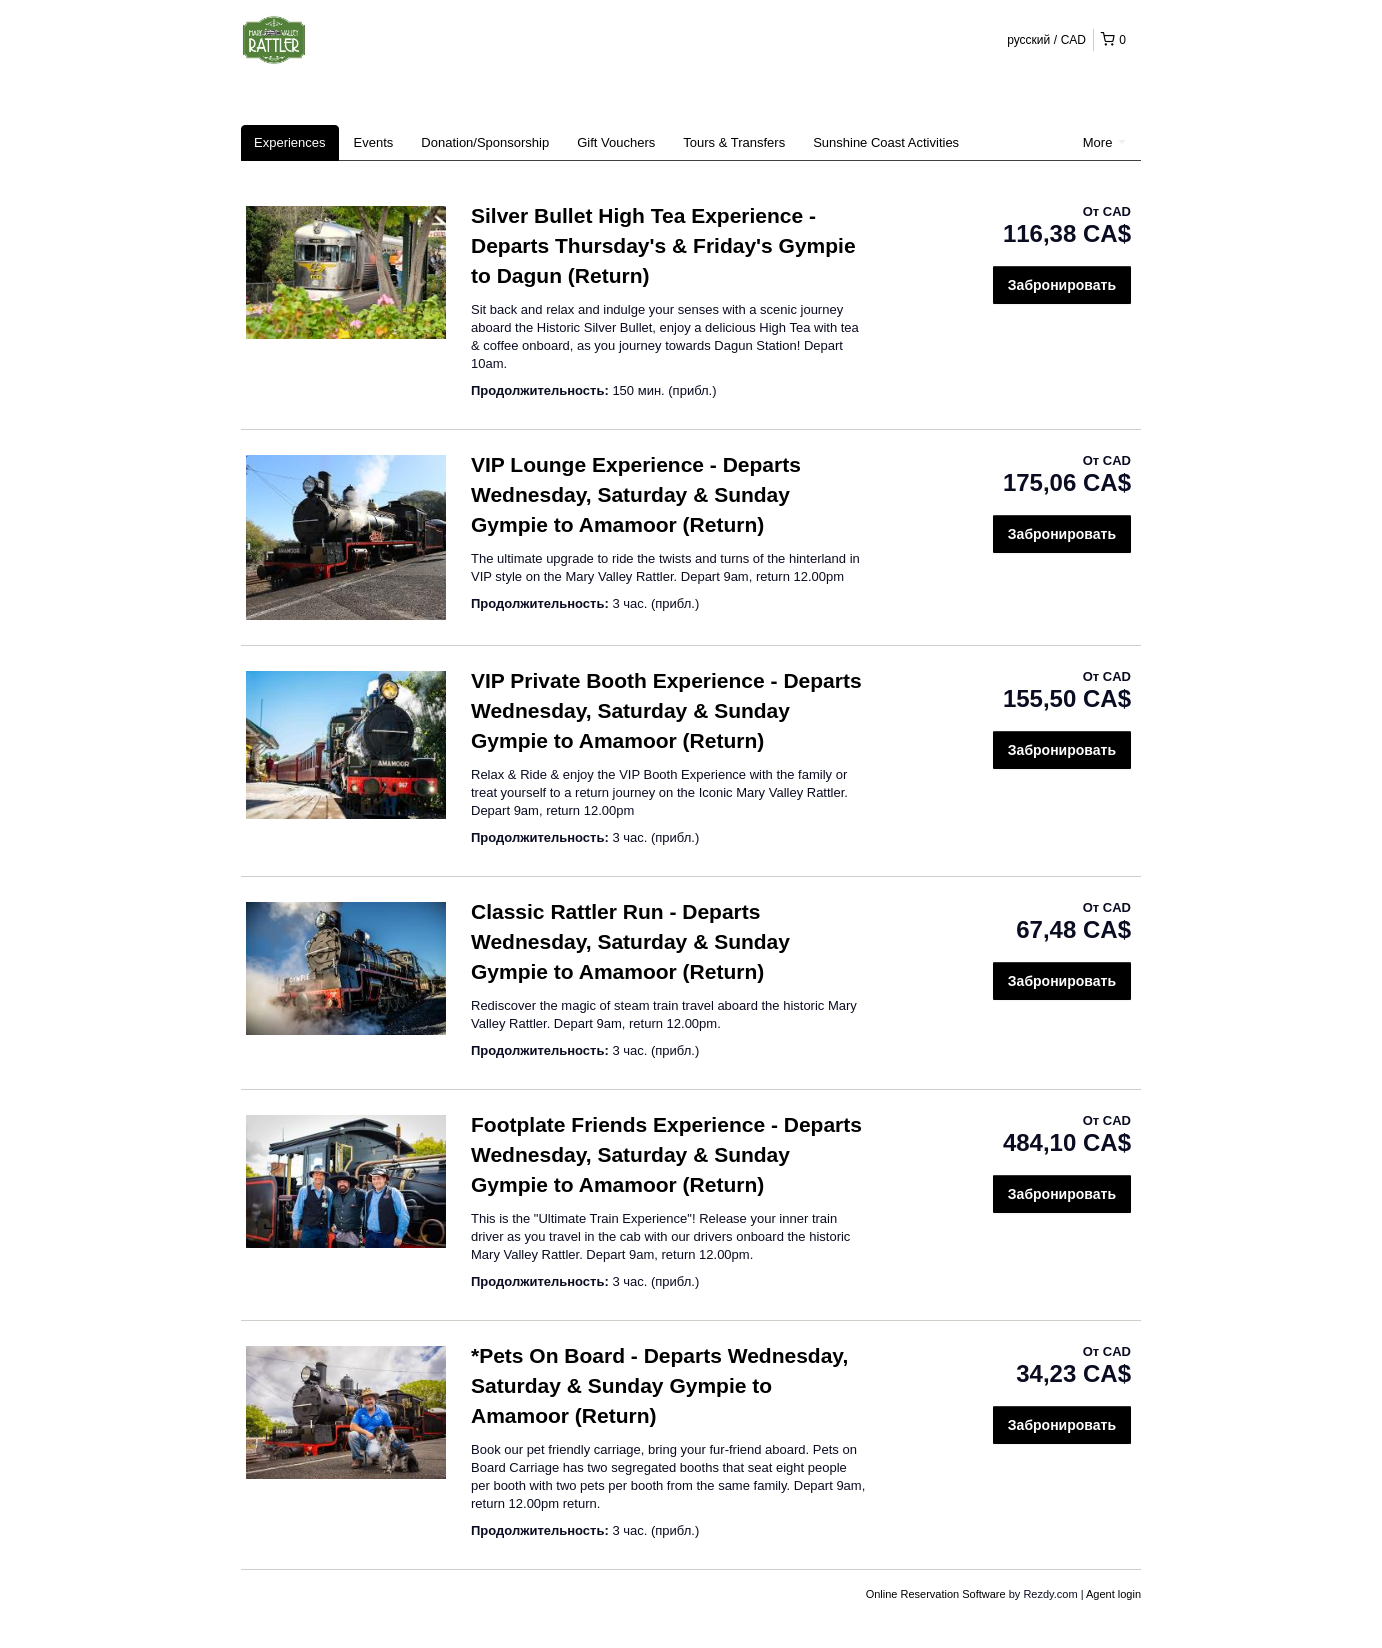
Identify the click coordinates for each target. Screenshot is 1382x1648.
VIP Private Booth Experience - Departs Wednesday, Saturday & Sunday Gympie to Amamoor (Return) (666, 710)
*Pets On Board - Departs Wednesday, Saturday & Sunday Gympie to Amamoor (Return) (659, 1385)
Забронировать (1062, 285)
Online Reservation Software (936, 1594)
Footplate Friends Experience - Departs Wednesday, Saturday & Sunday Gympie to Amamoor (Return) (666, 1154)
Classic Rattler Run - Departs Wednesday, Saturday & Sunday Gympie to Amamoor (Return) (630, 941)
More (1104, 142)
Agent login (1113, 1594)
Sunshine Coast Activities (886, 142)
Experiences (290, 142)
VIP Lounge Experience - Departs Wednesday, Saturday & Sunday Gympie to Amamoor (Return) (636, 494)
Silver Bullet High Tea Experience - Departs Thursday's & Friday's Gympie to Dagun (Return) (663, 245)
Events (374, 142)
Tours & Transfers (734, 142)
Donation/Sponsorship (485, 142)
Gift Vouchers (616, 142)
